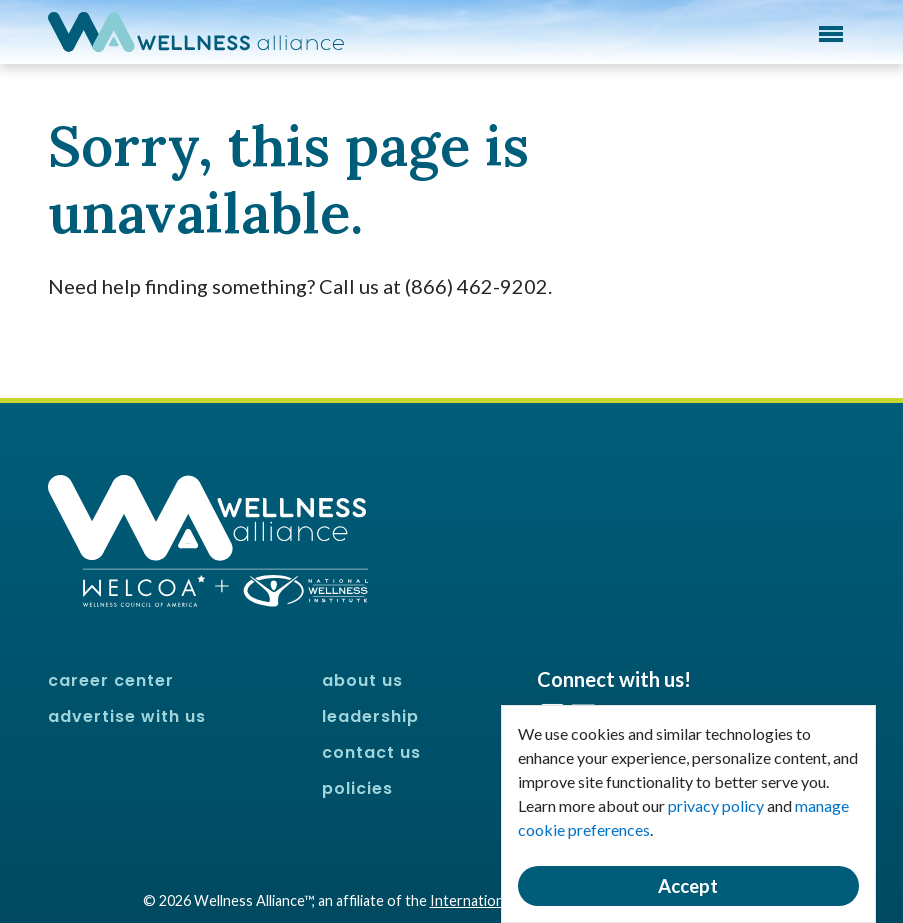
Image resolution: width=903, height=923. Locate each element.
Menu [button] (831, 34)
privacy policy (716, 805)
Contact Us (371, 752)
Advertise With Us (127, 716)
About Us (362, 680)
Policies (357, 788)
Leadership (370, 716)
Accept (688, 886)
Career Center (111, 680)
